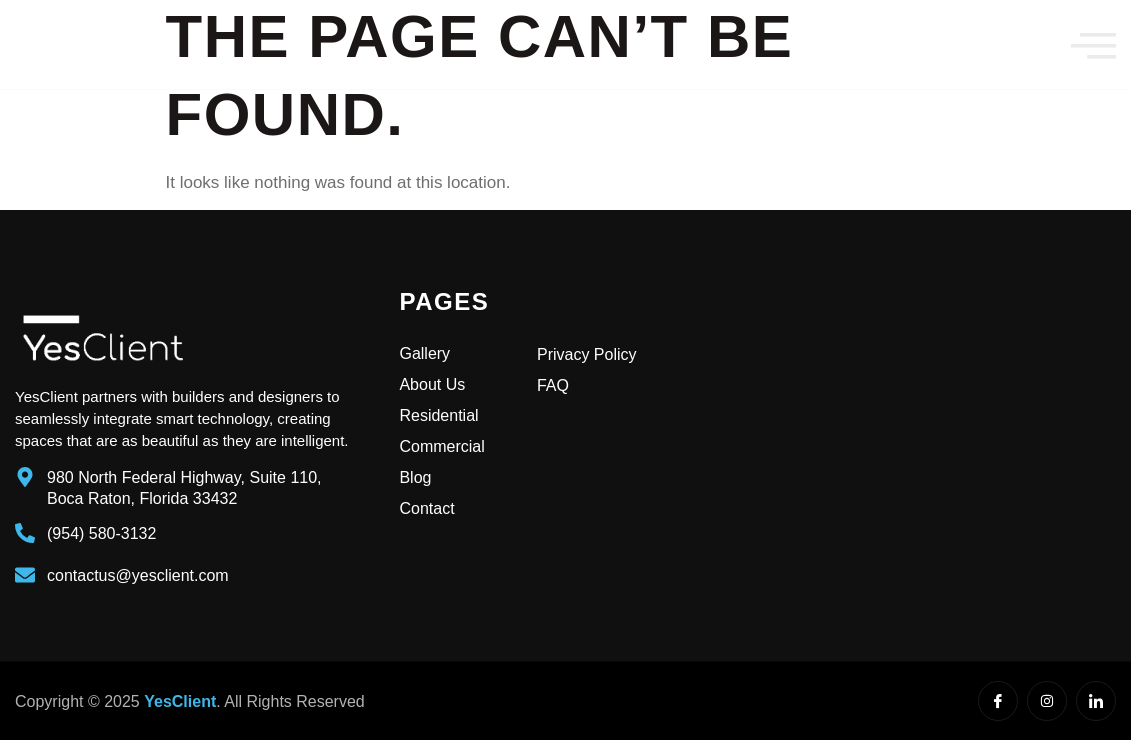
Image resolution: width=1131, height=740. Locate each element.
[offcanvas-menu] (1093, 45)
